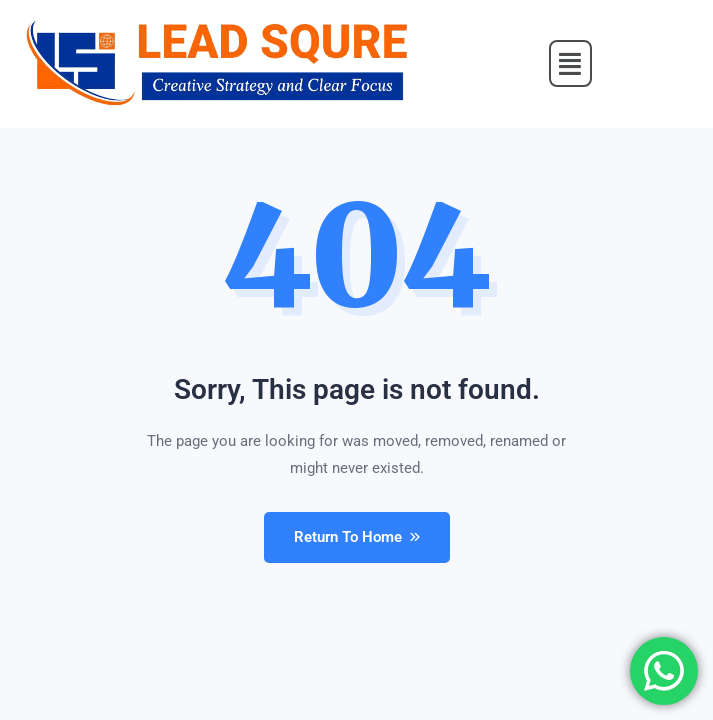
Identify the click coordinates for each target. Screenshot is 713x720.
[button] (571, 64)
